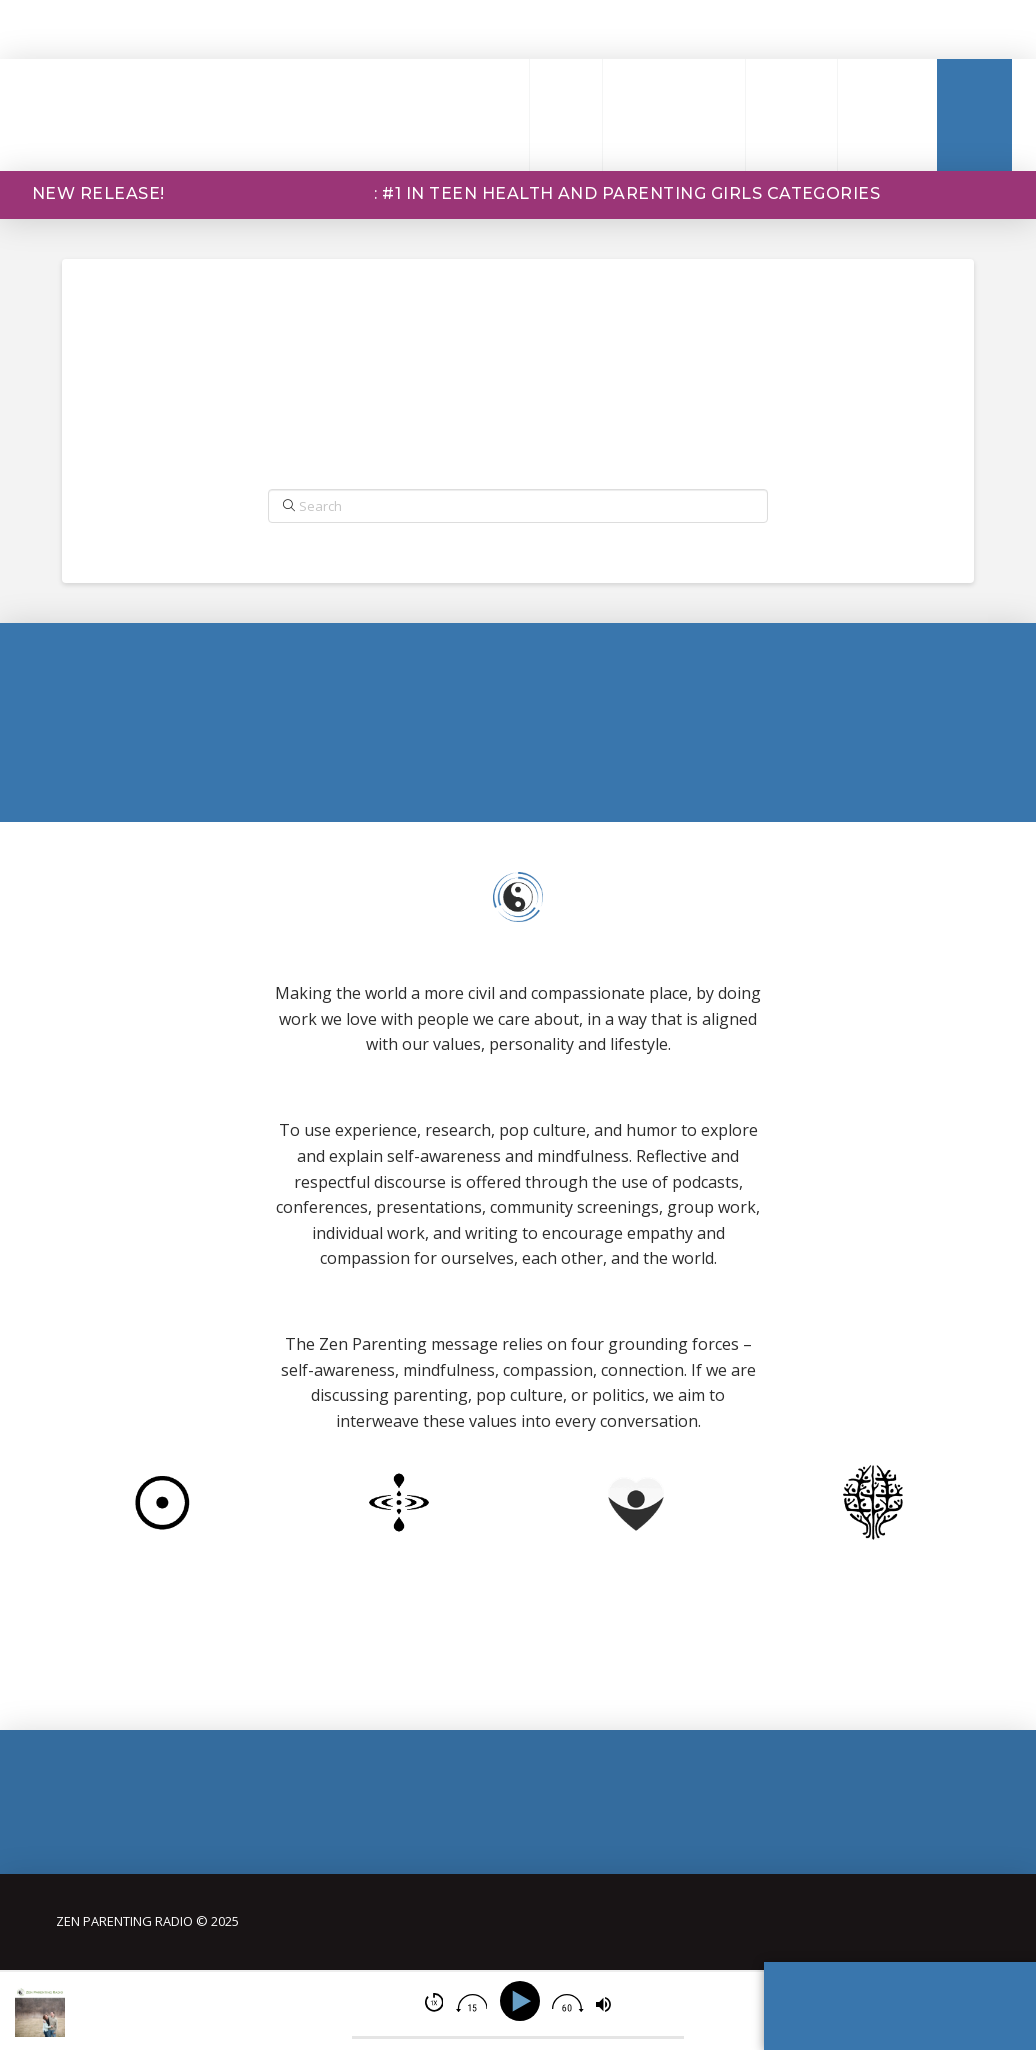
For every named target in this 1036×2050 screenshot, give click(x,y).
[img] (434, 2002)
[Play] (523, 2001)
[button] (486, 115)
